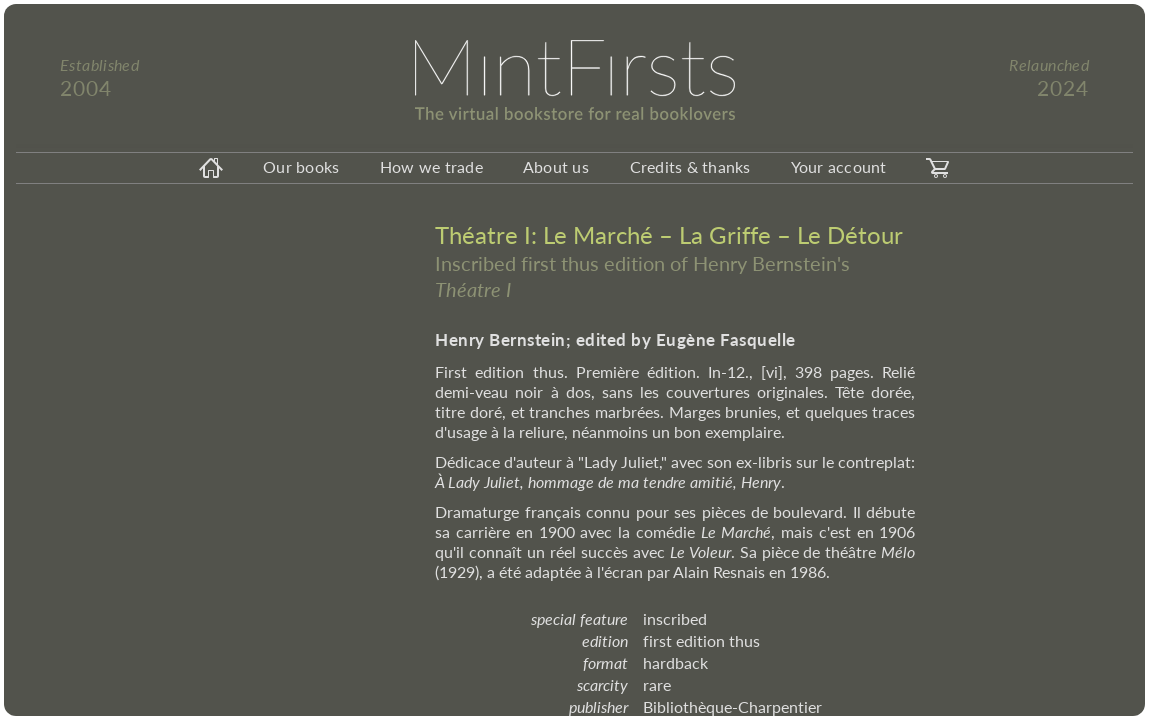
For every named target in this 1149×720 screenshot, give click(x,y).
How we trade (431, 166)
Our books (301, 166)
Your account (839, 166)
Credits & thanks (690, 166)
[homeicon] (211, 168)
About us (556, 166)
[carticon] (938, 168)
